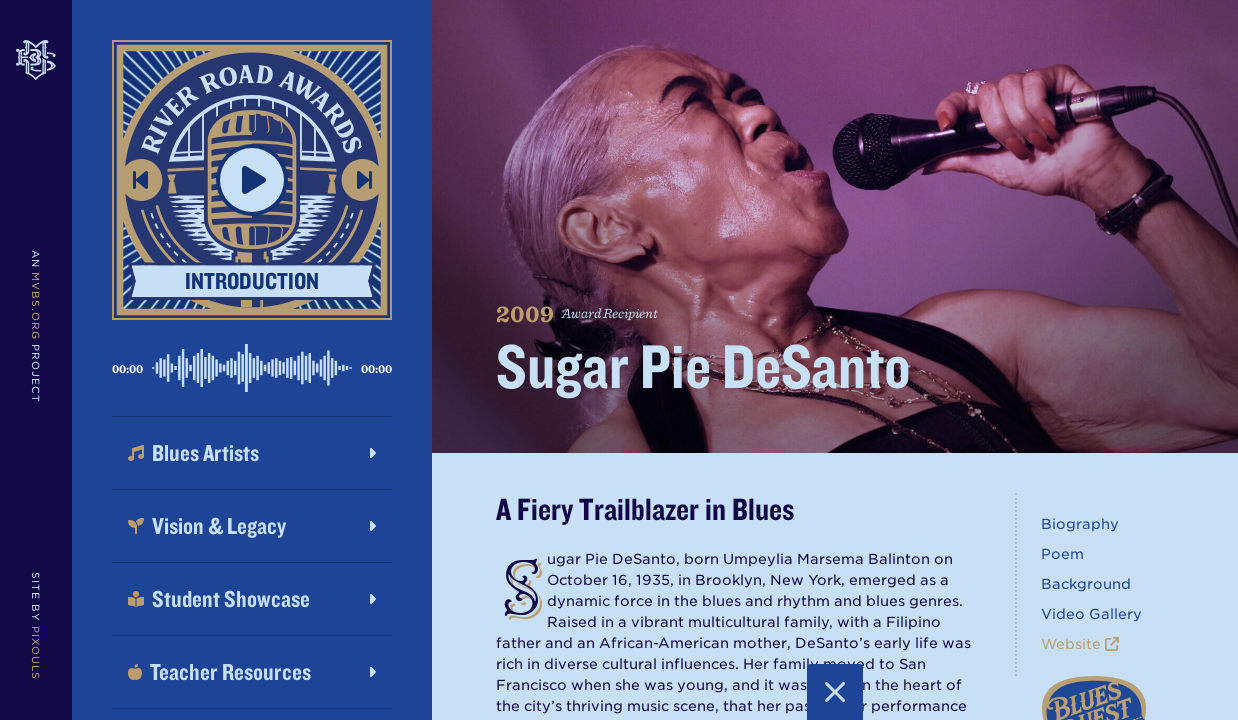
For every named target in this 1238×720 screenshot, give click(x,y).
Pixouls (36, 653)
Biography (1080, 524)
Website (1080, 644)
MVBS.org (36, 306)
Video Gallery (1091, 614)
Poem (1062, 554)
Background (1086, 584)
